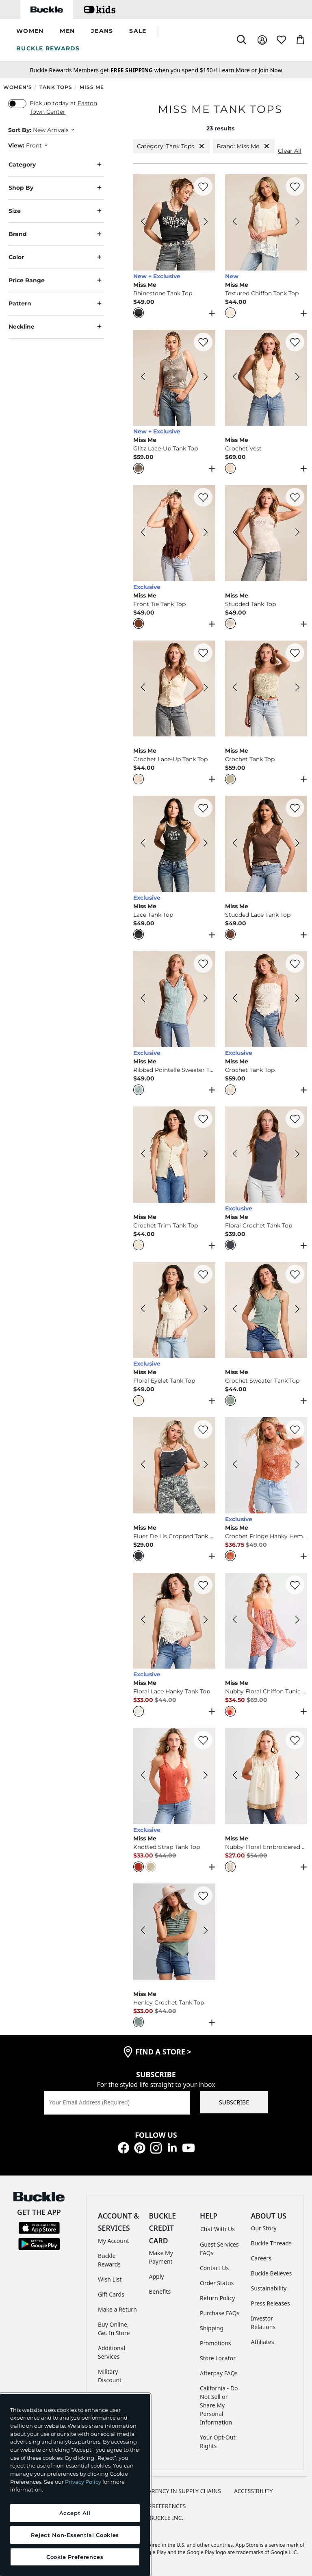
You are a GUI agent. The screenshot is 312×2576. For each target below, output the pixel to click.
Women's (17, 87)
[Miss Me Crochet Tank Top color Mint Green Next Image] (297, 688)
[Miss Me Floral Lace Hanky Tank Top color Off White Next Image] (205, 1620)
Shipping (211, 2328)
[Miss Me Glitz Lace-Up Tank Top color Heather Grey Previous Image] (143, 377)
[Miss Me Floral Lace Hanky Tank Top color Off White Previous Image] (143, 1620)
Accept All (75, 2513)
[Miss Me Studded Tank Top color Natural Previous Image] (235, 533)
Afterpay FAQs (219, 2373)
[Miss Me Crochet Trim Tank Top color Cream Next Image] (205, 1154)
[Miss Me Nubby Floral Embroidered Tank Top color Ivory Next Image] (297, 1776)
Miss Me (92, 87)
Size (56, 211)
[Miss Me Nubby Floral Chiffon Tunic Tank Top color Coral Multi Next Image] (297, 1620)
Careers (261, 2258)
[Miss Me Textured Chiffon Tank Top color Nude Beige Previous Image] (235, 222)
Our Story (264, 2228)
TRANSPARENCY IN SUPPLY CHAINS (174, 2491)
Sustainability (269, 2288)
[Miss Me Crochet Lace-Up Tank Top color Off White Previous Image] (143, 688)
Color (56, 257)
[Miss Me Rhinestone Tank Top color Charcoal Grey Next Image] (205, 222)
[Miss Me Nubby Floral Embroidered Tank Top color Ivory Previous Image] (235, 1776)
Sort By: (19, 130)
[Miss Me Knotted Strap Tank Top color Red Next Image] (205, 1776)
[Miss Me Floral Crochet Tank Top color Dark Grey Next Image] (297, 1154)
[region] (75, 2485)
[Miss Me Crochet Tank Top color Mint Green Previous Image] (235, 688)
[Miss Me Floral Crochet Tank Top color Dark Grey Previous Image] (235, 1154)
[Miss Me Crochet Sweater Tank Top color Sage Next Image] (297, 1310)
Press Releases (270, 2303)
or (238, 70)
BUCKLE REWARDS (48, 48)
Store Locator (218, 2358)
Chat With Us (217, 2229)
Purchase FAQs (219, 2313)
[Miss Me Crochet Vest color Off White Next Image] (297, 377)
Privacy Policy (83, 2482)
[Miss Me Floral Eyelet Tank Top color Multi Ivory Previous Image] (143, 1310)
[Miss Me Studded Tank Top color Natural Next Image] (297, 533)
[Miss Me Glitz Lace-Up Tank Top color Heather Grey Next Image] (205, 377)
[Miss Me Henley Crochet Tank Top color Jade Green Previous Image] (143, 1931)
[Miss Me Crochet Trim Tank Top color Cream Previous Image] (143, 1154)
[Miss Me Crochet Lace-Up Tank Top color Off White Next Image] (205, 688)
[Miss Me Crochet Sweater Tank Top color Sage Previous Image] (235, 1310)
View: (16, 145)
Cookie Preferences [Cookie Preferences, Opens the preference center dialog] (75, 2557)
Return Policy (217, 2298)
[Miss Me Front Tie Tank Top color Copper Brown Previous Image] (143, 533)
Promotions (215, 2343)
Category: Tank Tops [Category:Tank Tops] (171, 146)
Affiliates (262, 2342)
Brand (56, 234)
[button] (30, 31)
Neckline (56, 327)
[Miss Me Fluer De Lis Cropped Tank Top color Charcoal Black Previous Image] (143, 1465)
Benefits (160, 2291)
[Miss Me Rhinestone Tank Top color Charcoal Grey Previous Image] (143, 222)
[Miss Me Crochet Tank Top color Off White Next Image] (297, 999)
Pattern (56, 303)
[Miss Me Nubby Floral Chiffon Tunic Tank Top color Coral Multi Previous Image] (235, 1620)
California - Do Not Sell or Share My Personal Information (219, 2405)
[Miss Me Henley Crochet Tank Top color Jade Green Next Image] (205, 1931)
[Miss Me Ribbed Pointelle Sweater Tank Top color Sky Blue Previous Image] (143, 999)
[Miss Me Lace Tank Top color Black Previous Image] (143, 844)
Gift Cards (111, 2294)
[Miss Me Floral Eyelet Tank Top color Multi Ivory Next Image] (205, 1310)
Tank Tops (55, 87)
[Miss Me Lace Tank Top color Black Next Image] (205, 844)
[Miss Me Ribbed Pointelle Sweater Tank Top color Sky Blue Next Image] (205, 999)
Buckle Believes (271, 2273)
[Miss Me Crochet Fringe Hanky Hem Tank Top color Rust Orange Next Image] (297, 1465)
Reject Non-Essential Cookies (75, 2535)
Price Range (56, 280)
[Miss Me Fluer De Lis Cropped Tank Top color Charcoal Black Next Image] (205, 1465)
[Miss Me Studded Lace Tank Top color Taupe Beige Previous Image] (235, 844)
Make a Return (117, 2309)
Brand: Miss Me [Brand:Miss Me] (244, 146)
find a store (163, 2051)
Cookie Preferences (156, 2506)
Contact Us (214, 2268)
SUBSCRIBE (234, 2102)
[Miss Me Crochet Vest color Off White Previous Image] (235, 377)
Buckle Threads (271, 2243)
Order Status (217, 2283)
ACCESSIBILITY (253, 2491)
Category (56, 164)
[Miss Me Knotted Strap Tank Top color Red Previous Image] (143, 1776)
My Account (113, 2241)
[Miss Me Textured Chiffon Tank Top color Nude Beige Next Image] (297, 222)
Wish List (109, 2279)
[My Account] (262, 40)
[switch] (17, 103)
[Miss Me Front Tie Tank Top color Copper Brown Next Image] (205, 533)
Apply (156, 2276)
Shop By (56, 188)
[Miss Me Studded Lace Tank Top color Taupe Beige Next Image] (297, 844)
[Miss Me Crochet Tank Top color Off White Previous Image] (235, 999)
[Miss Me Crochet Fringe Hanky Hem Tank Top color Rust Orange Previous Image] (235, 1465)
